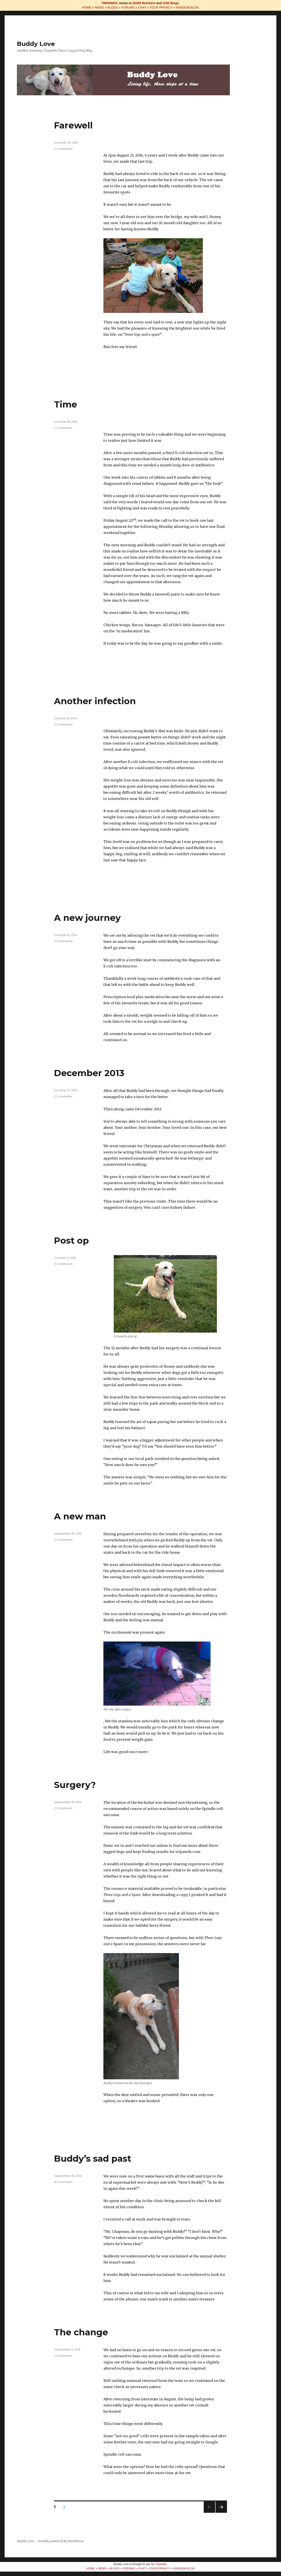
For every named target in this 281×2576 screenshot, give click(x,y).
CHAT (142, 7)
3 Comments (63, 724)
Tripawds (161, 2564)
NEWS (99, 7)
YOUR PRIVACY (161, 7)
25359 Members (143, 3)
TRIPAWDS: (110, 3)
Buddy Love (36, 43)
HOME (86, 7)
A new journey (87, 917)
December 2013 (89, 1073)
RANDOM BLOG (187, 7)
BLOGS (112, 7)
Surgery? (75, 1784)
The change (81, 2332)
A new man (80, 1516)
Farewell (73, 125)
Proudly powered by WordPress (61, 2541)
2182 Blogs (170, 3)
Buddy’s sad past (92, 2158)
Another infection (95, 701)
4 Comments (63, 148)
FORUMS (128, 7)
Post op (71, 1240)
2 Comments (63, 427)
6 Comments (63, 2182)
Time (65, 404)
